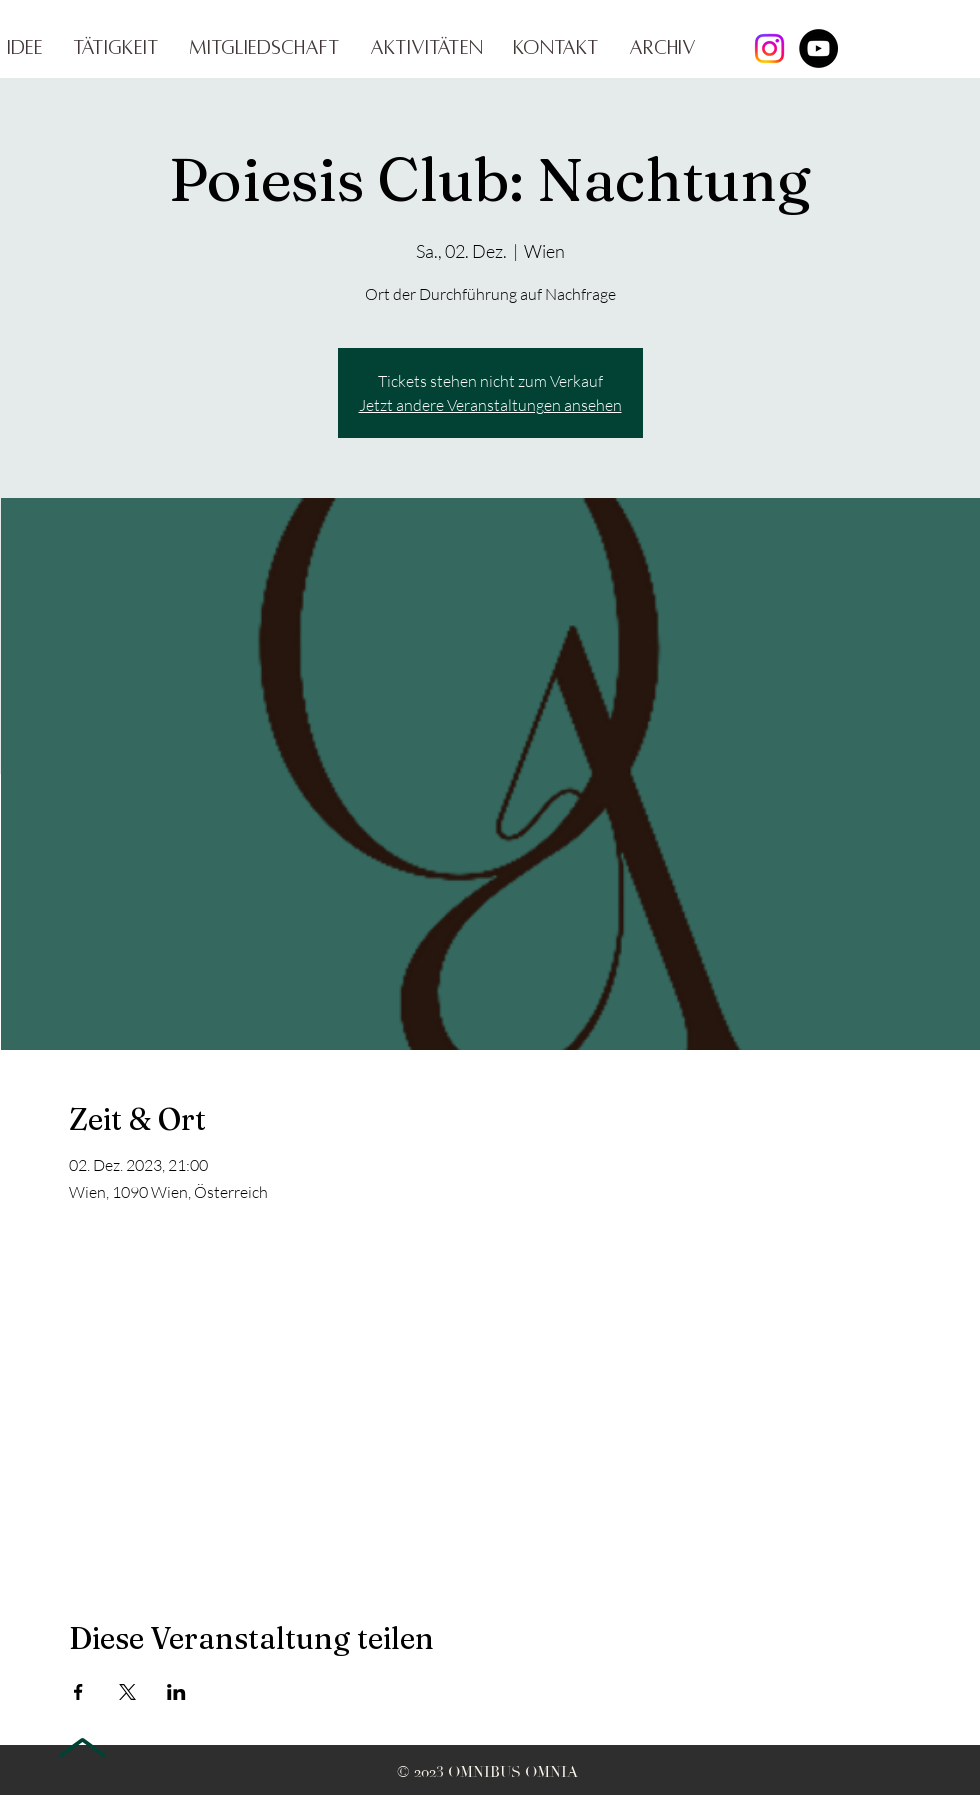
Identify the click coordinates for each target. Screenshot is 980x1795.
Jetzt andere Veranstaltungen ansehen (490, 405)
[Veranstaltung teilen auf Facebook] (78, 1692)
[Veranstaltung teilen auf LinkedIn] (176, 1692)
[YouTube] (818, 48)
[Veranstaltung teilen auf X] (127, 1692)
